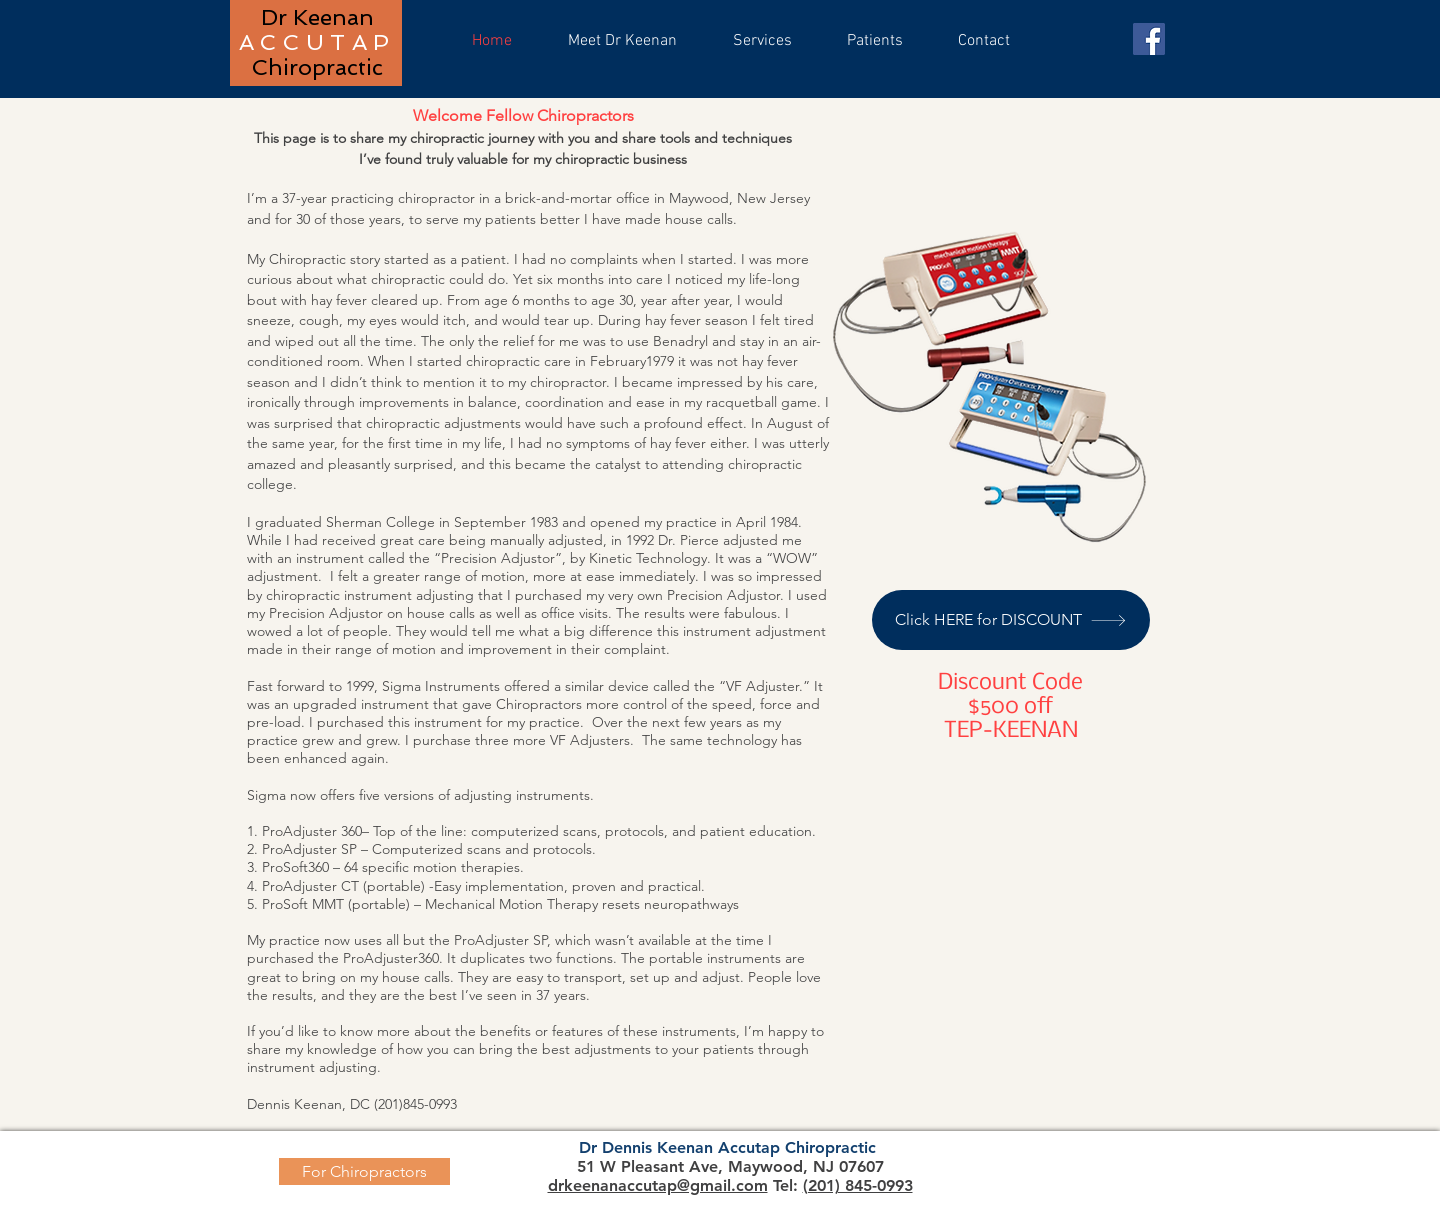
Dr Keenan (317, 17)
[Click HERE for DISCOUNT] (1011, 620)
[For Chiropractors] (364, 1171)
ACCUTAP (317, 42)
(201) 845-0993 (858, 1185)
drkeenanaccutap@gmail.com (658, 1185)
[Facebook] (1149, 39)
